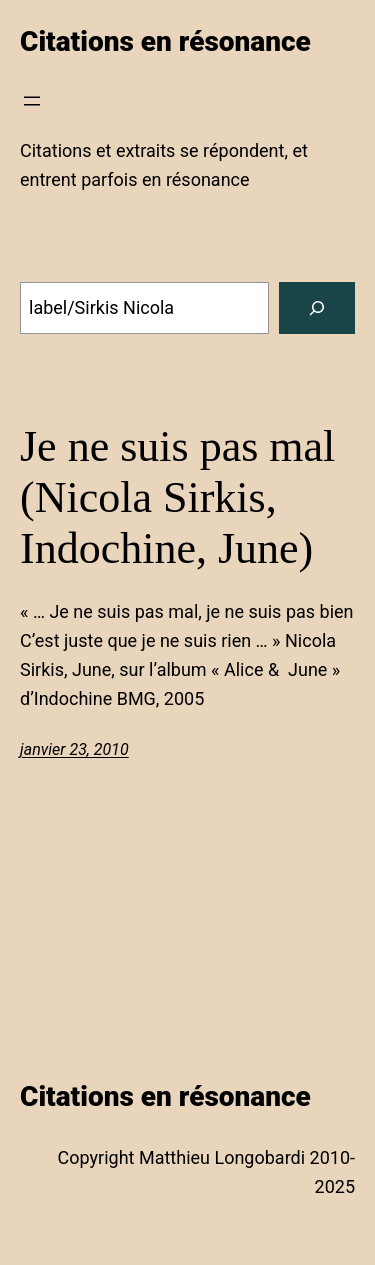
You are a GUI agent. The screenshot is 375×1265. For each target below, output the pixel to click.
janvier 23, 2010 (74, 749)
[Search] (317, 308)
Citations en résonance (165, 41)
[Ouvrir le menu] (32, 101)
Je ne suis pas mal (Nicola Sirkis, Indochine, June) (177, 497)
